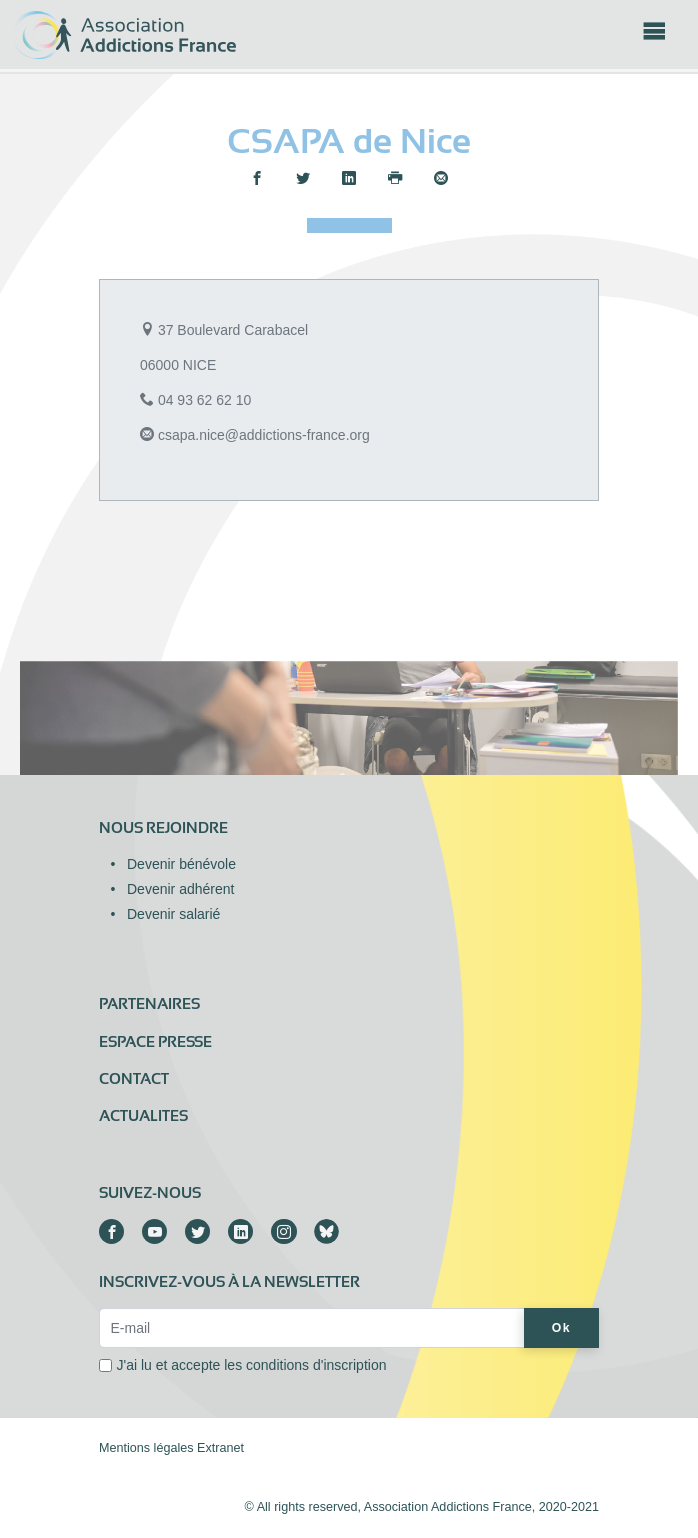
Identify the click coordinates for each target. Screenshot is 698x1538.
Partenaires (149, 1004)
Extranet (220, 1448)
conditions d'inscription (316, 1365)
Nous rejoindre (163, 828)
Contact (134, 1079)
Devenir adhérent (180, 889)
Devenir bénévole (181, 864)
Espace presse (155, 1042)
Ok (561, 1328)
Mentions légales (146, 1448)
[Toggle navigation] (654, 37)
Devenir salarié (173, 914)
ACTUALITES (143, 1116)
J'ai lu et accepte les (252, 1365)
